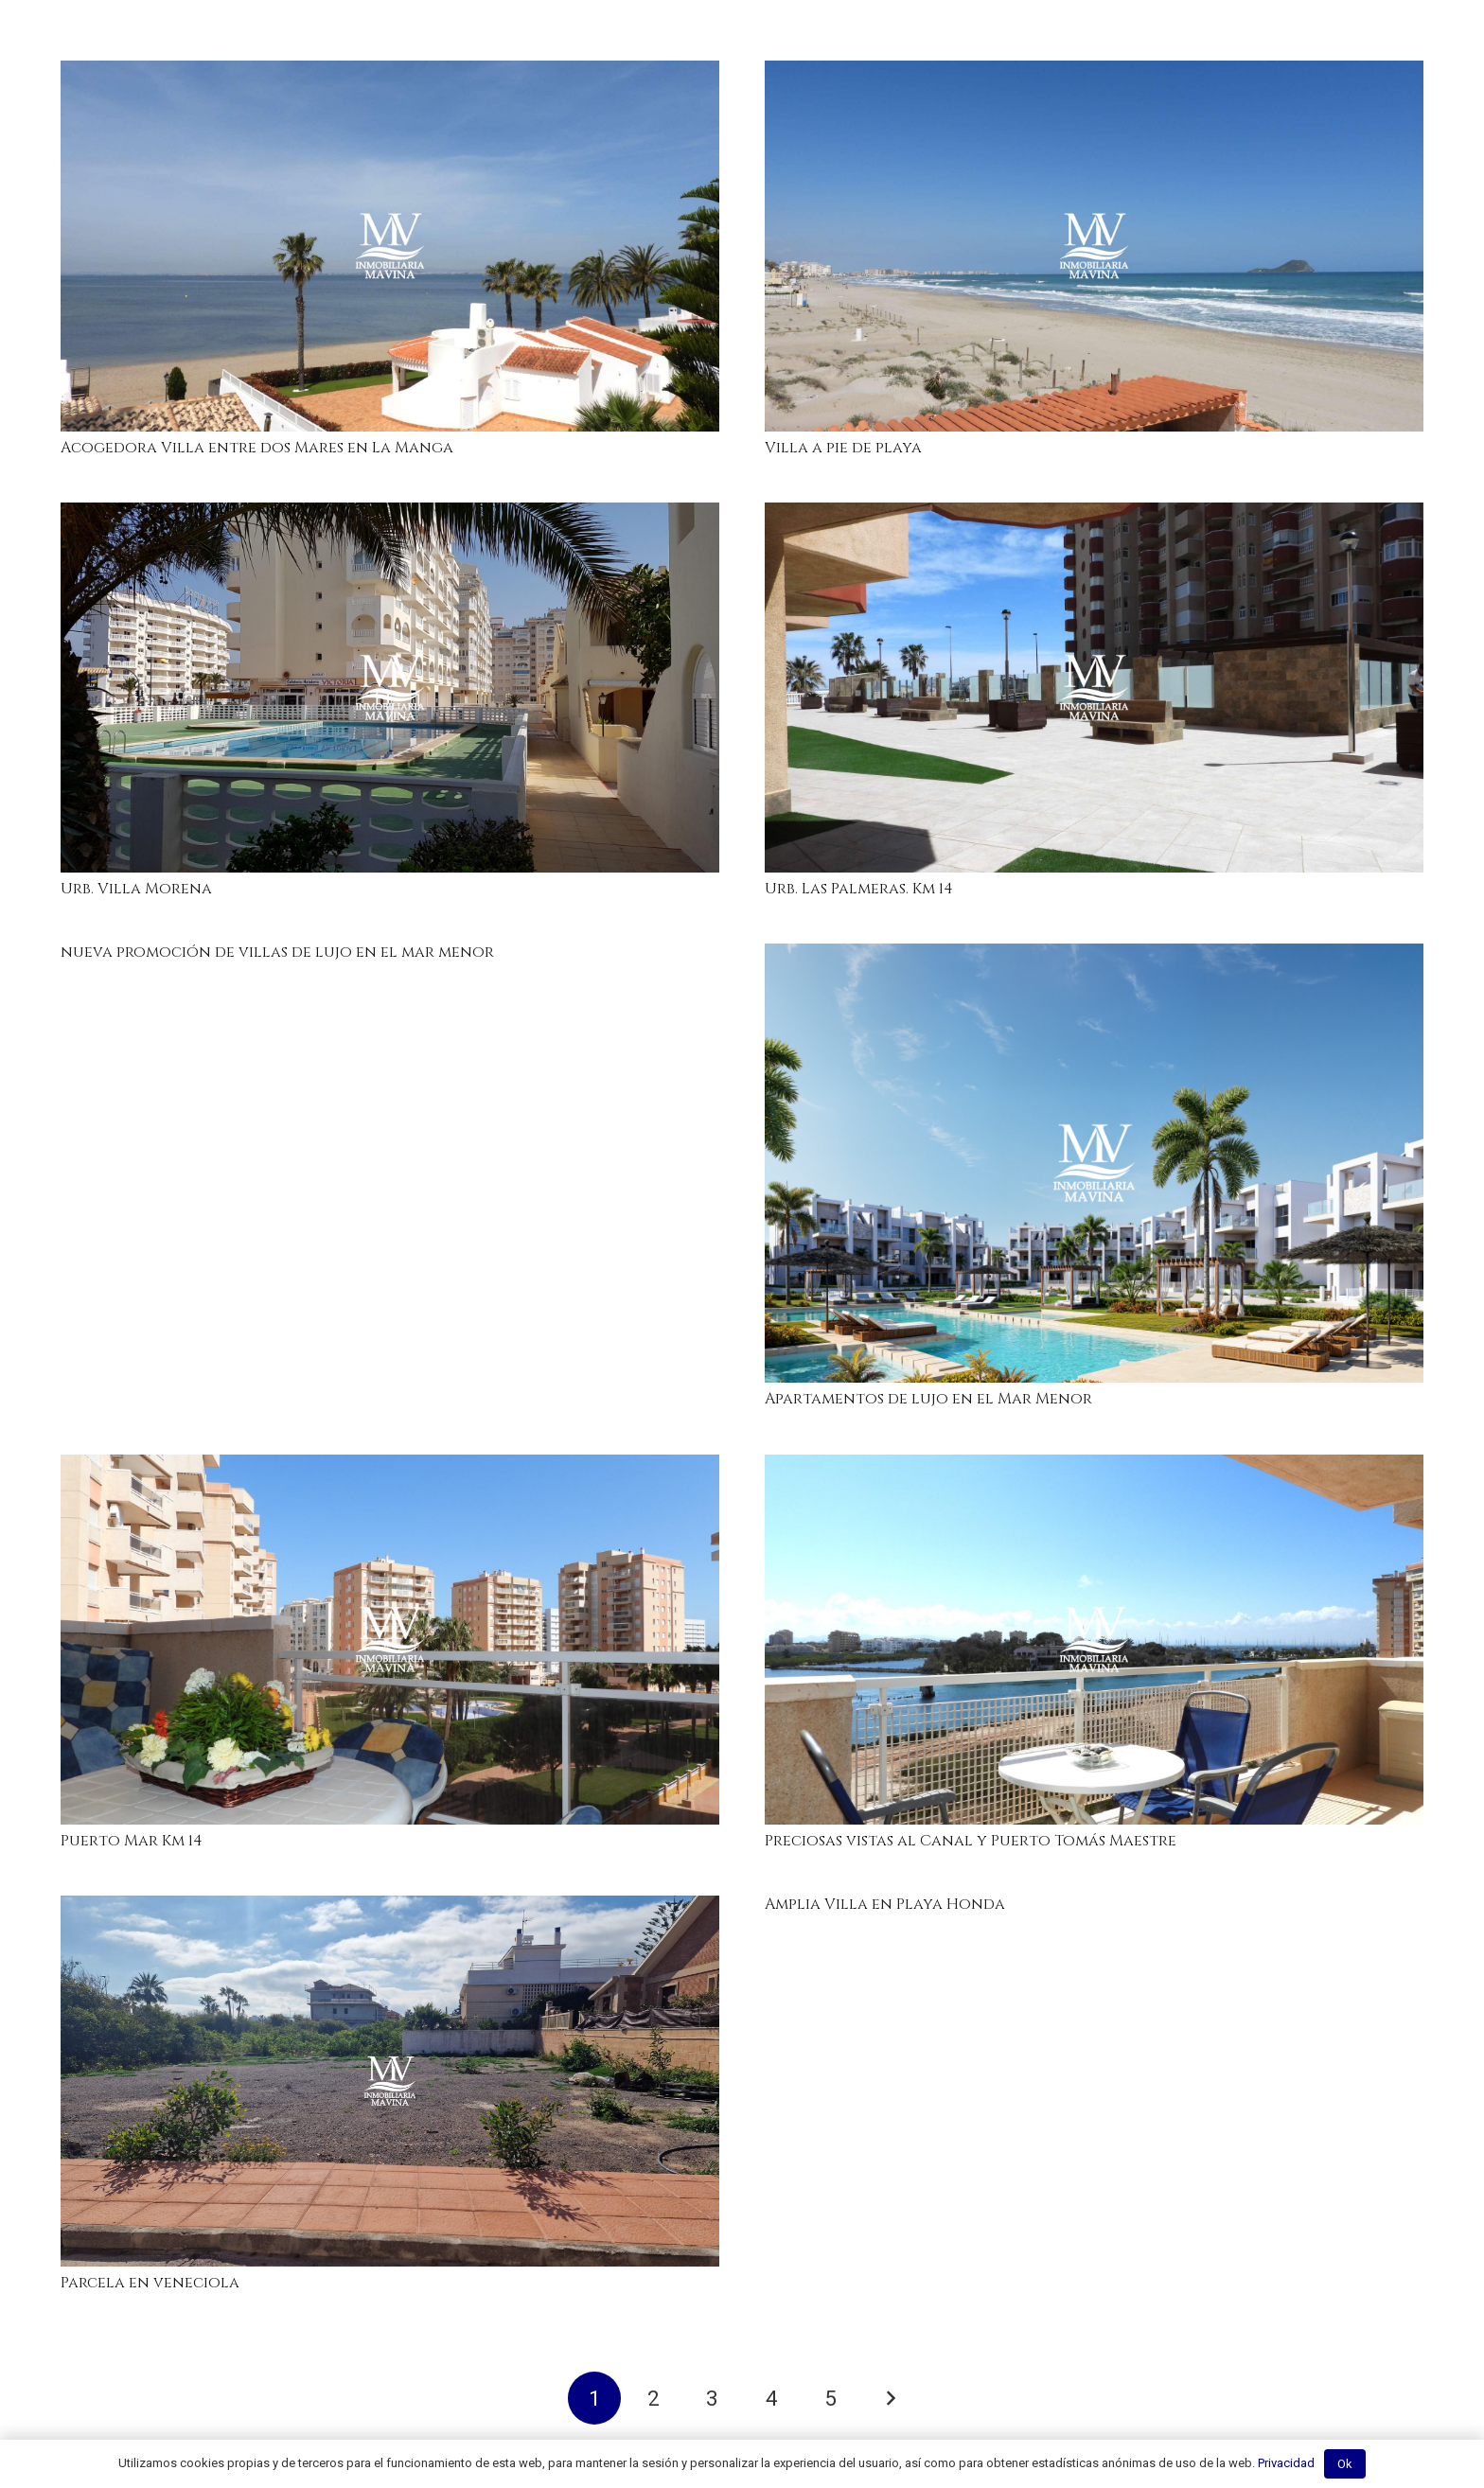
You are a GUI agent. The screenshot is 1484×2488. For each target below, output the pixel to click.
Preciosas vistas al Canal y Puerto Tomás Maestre (970, 1840)
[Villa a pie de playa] (1094, 246)
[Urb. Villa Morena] (390, 688)
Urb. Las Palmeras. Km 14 (859, 888)
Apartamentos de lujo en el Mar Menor (928, 1398)
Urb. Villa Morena (136, 888)
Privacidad (1286, 2463)
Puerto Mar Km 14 (132, 1840)
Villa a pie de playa (843, 447)
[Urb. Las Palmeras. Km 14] (1094, 688)
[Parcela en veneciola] (390, 2081)
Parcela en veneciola (150, 2282)
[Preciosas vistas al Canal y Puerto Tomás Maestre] (1094, 1640)
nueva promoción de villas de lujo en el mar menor (277, 952)
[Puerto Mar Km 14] (390, 1640)
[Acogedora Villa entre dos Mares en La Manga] (390, 246)
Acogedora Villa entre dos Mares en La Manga (257, 447)
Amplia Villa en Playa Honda (885, 1904)
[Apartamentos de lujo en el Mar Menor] (1094, 1163)
